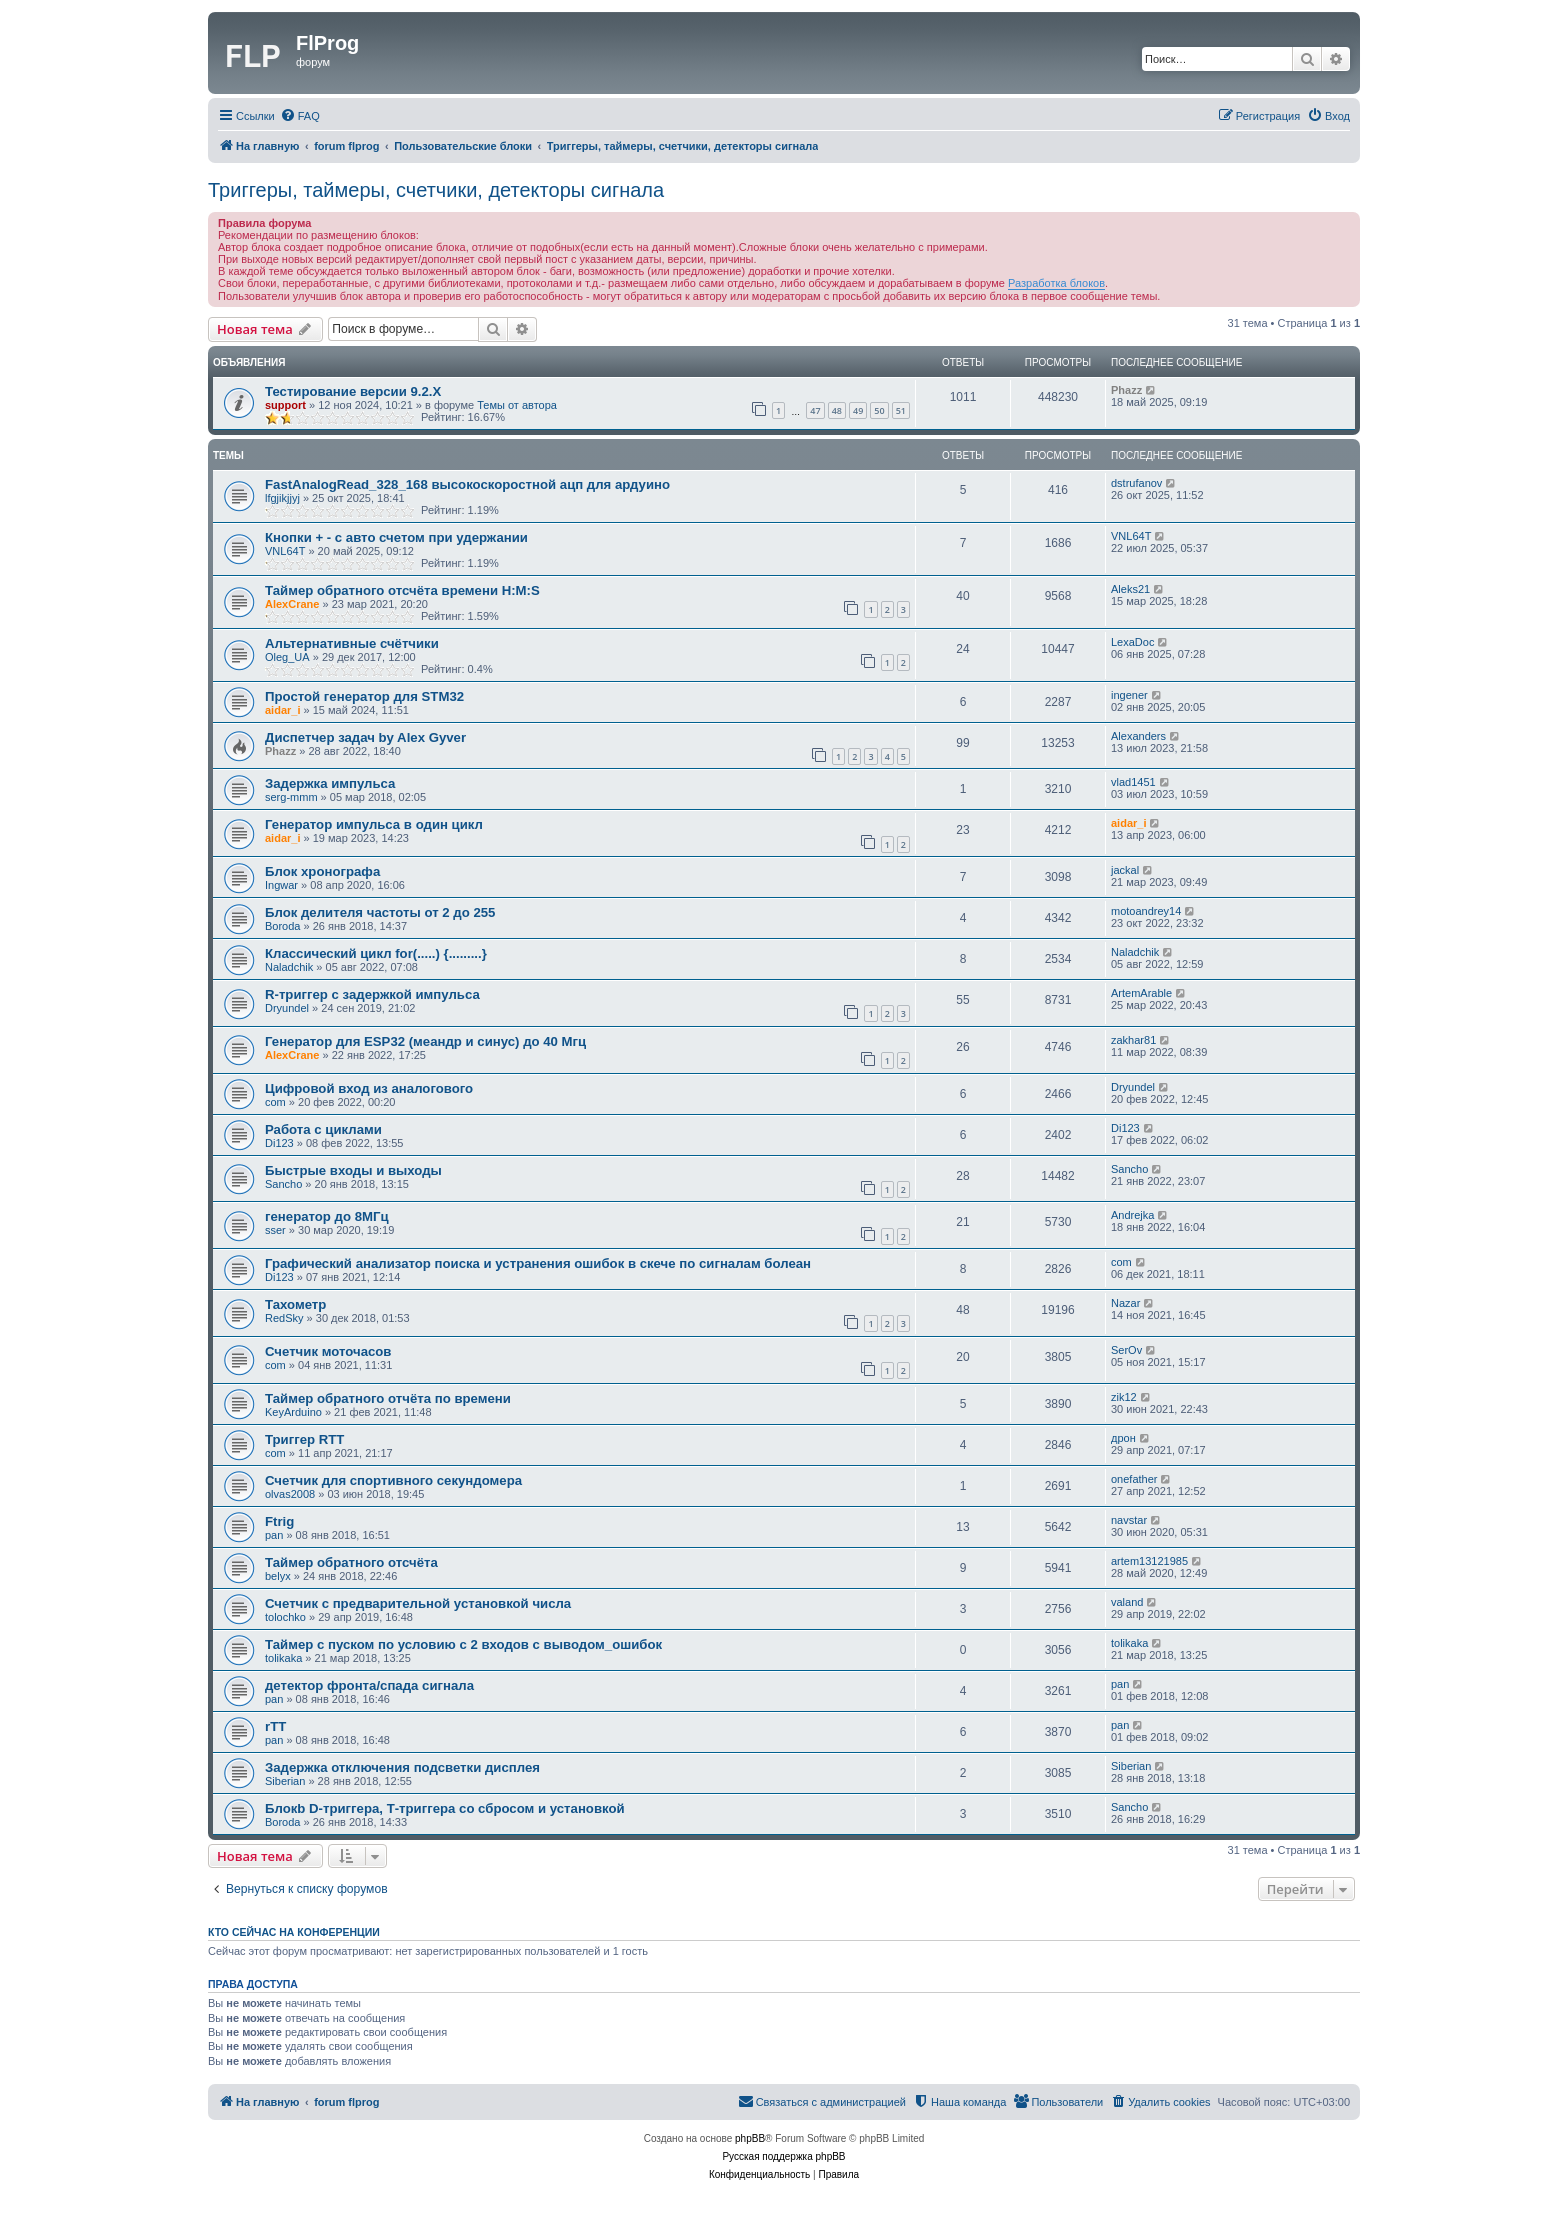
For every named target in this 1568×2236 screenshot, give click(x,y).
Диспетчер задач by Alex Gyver (365, 737)
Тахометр (295, 1304)
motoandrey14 (1146, 911)
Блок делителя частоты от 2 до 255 (380, 912)
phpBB (750, 2138)
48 (837, 410)
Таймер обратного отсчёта (351, 1562)
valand (1127, 1602)
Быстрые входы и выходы (353, 1170)
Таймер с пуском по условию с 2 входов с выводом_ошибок (463, 1644)
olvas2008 (290, 1494)
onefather (1134, 1479)
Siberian (285, 1781)
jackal (1125, 870)
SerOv (1126, 1350)
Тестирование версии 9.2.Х (353, 391)
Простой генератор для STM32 (364, 696)
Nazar (1125, 1303)
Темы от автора (517, 405)
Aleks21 (1130, 589)
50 (879, 410)
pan (274, 1535)
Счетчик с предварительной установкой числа (418, 1603)
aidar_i (282, 710)
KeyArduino (293, 1412)
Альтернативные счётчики (352, 643)
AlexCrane (292, 604)
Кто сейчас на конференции (294, 1932)
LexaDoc (1132, 642)
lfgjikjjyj (282, 498)
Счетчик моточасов (328, 1351)
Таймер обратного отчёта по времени (388, 1398)
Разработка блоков (1056, 283)
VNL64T (285, 551)
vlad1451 (1133, 782)
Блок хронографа (322, 871)
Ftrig (279, 1521)
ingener (1129, 695)
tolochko (285, 1617)
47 (815, 410)
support (285, 405)
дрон (1123, 1438)
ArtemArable (1141, 993)
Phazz (1126, 390)
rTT (275, 1726)
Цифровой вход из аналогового (369, 1088)
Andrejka (1132, 1215)
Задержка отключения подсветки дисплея (402, 1767)
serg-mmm (291, 797)
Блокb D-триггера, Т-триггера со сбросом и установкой (445, 1808)
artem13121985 (1149, 1561)
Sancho (283, 1184)
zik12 (1124, 1397)
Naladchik (289, 967)
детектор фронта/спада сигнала (369, 1685)
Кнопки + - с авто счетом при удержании (396, 537)
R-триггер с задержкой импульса (372, 994)
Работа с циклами (323, 1129)
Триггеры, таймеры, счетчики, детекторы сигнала (436, 190)
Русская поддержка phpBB (783, 2156)
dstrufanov (1136, 483)
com (275, 1102)
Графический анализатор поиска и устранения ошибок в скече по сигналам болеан (538, 1263)
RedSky (284, 1318)
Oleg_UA (287, 657)
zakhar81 (1133, 1040)
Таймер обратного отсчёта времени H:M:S (402, 590)
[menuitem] (300, 116)
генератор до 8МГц (327, 1216)
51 (901, 410)
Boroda (282, 926)
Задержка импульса (330, 783)
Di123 (279, 1143)
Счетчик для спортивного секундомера (393, 1480)
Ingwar (281, 885)
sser (275, 1230)
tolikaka (283, 1658)
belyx (278, 1576)
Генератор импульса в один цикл (374, 824)
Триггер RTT (304, 1439)
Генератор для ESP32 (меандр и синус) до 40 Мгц (425, 1041)
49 (858, 410)
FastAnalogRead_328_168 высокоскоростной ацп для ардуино (467, 484)
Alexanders (1138, 736)
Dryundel (287, 1008)
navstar (1129, 1520)
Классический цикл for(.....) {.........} (376, 953)
